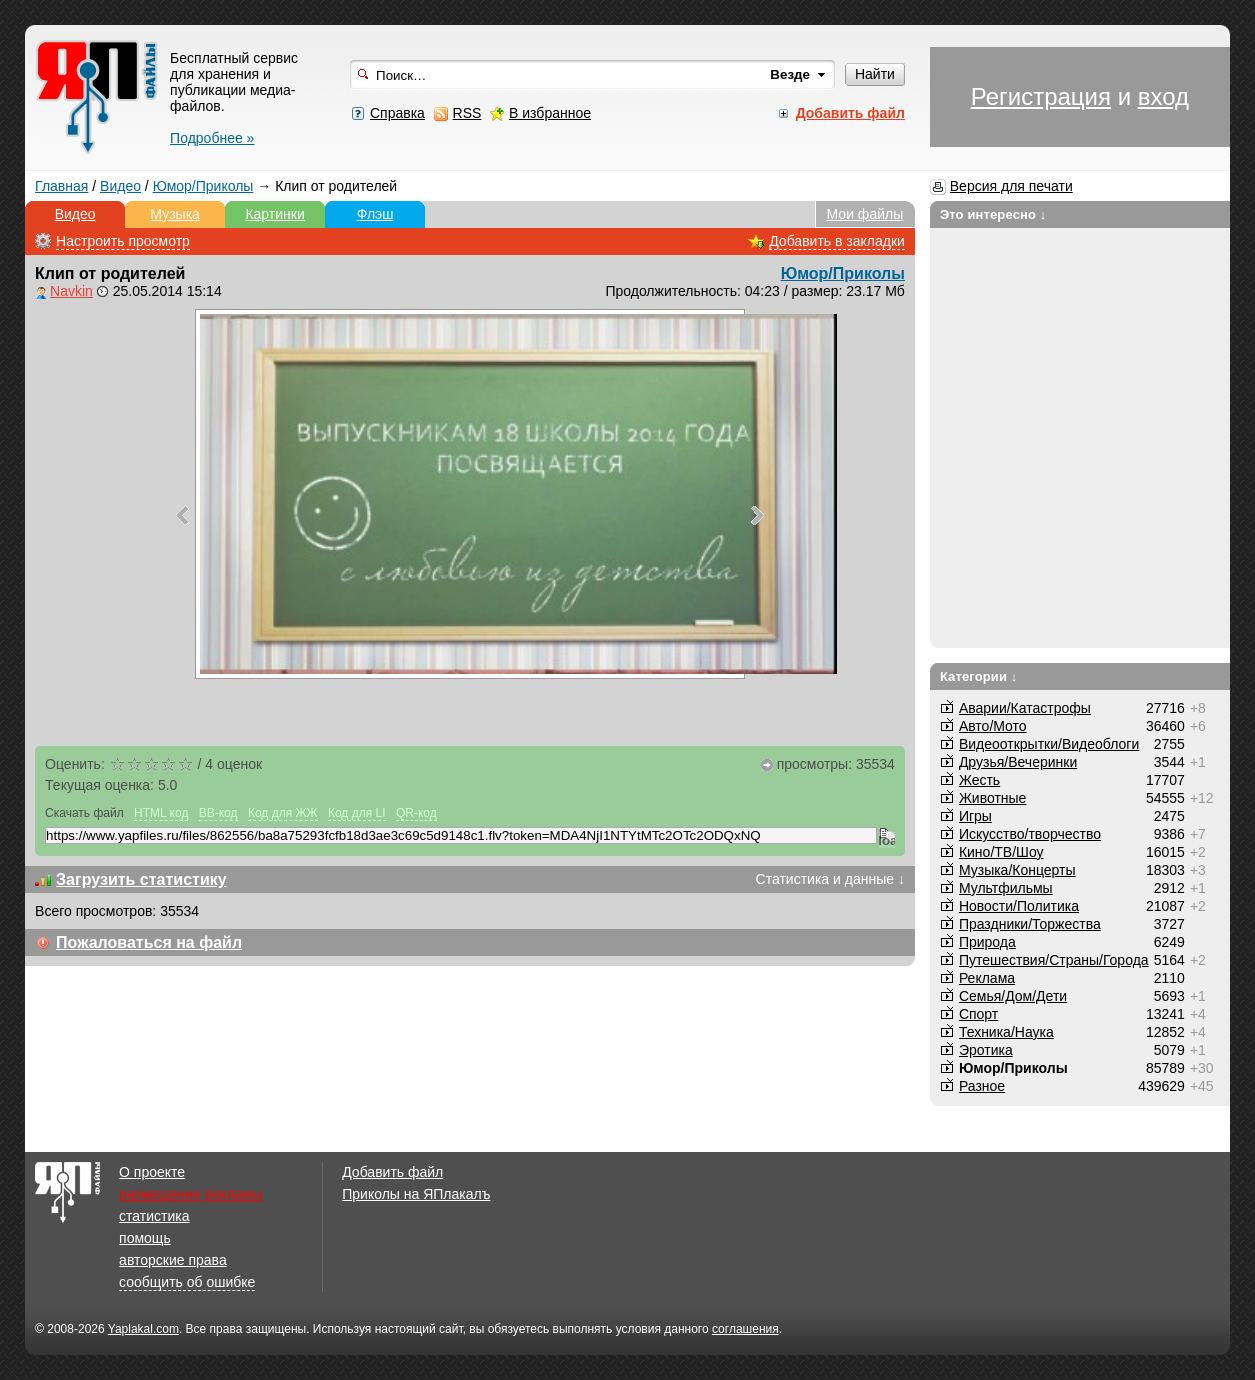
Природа (987, 942)
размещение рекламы (190, 1194)
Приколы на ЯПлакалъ (416, 1194)
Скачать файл (84, 813)
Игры (975, 816)
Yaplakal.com (143, 1329)
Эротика (986, 1050)
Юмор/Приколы (203, 186)
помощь (145, 1238)
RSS (467, 113)
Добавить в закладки (837, 241)
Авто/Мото (993, 726)
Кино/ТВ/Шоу (1001, 852)
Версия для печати (1011, 186)
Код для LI (357, 813)
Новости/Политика (1019, 906)
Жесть (979, 780)
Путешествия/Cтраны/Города (1054, 960)
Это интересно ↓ (993, 214)
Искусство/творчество (1030, 834)
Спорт (978, 1014)
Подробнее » (212, 138)
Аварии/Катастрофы (1025, 708)
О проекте (152, 1172)
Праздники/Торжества (1030, 924)
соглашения (745, 1329)
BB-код (218, 813)
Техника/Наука (1006, 1032)
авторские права (173, 1260)
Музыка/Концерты (1017, 870)
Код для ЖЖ (283, 813)
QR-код (416, 813)
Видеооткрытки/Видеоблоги (1049, 744)
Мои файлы (865, 214)
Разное (982, 1086)
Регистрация (1041, 96)
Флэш (375, 214)
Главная (61, 186)
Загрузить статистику (141, 879)
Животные (993, 798)
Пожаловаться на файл (149, 942)
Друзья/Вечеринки (1018, 762)
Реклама (987, 978)
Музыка (175, 214)
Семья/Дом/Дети (1013, 996)
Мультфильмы (1006, 888)
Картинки (274, 214)
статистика (154, 1216)
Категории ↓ (979, 676)
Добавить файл (392, 1172)
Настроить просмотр (123, 241)
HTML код (161, 813)
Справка (397, 113)
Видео (120, 186)
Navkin (71, 291)
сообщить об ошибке (187, 1282)
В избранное (550, 113)
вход (1163, 96)
